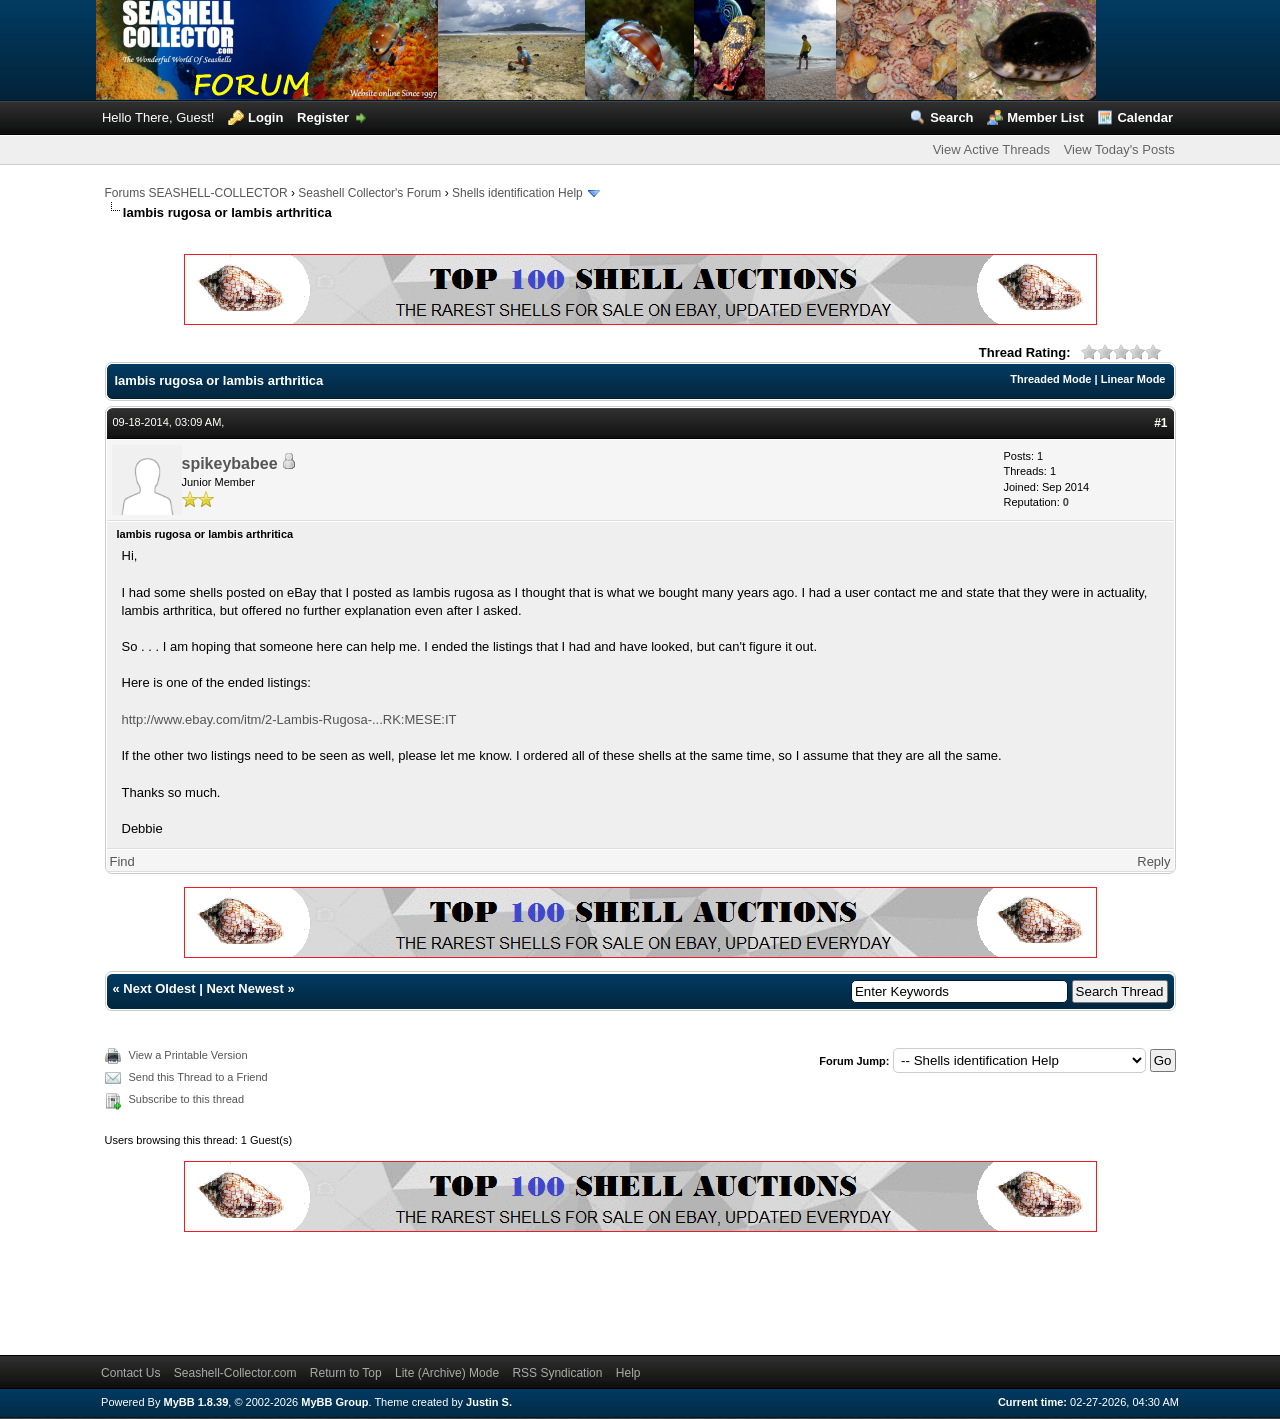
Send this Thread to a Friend (198, 1077)
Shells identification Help (517, 193)
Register (323, 117)
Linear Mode (1133, 379)
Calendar (1145, 117)
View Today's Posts (1119, 149)
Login (265, 117)
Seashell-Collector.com (235, 1373)
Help (628, 1373)
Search (951, 117)
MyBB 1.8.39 (195, 1402)
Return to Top (346, 1373)
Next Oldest (159, 988)
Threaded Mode (1050, 379)
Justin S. (489, 1402)
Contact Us (130, 1373)
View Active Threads (991, 149)
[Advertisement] (469, 1290)
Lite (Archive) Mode (447, 1373)
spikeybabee (230, 463)
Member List (1045, 117)
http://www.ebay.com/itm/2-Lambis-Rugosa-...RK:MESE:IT (289, 719)
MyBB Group (334, 1402)
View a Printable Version (188, 1055)
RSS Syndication (557, 1373)
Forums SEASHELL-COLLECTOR (196, 193)
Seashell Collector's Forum (369, 193)
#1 (1160, 423)
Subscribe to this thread (187, 1099)
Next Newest (244, 988)
